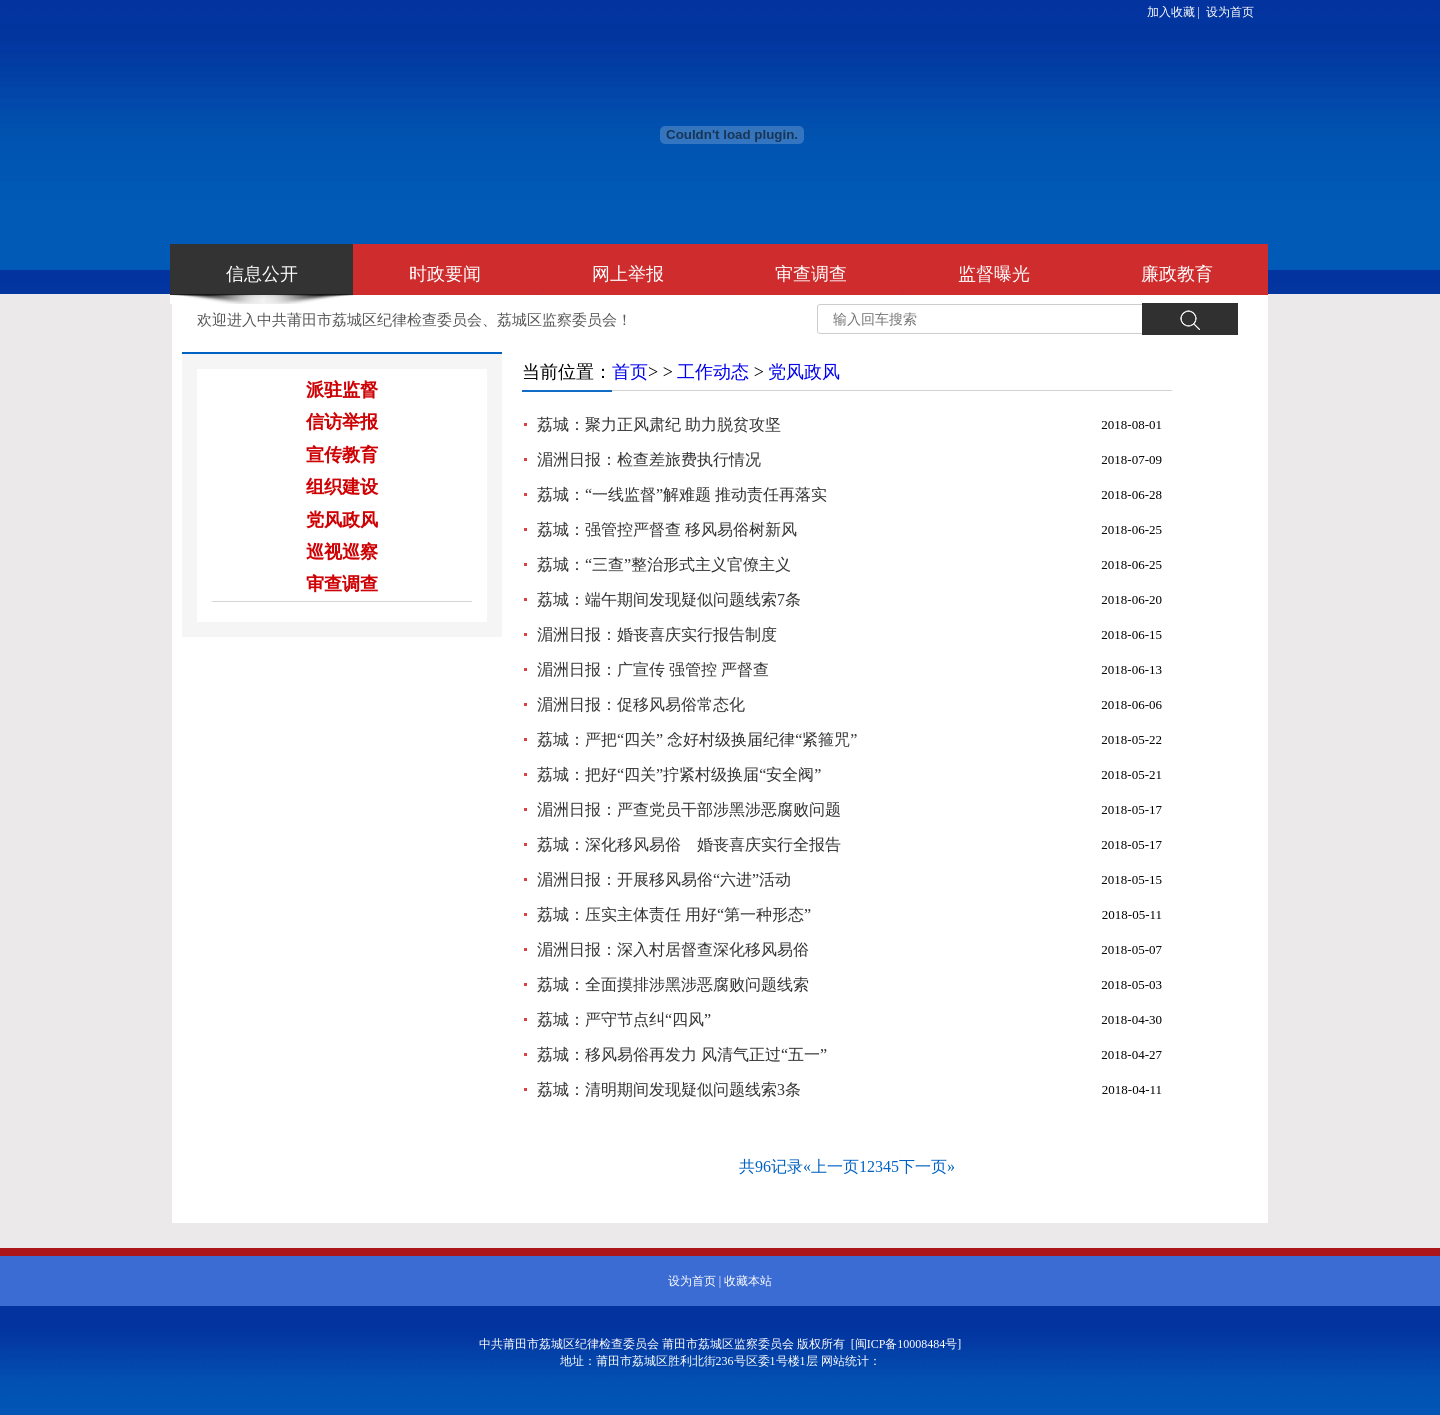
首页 (630, 372)
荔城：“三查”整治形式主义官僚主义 (664, 564)
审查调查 (811, 274)
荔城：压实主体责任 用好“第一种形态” (674, 914)
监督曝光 (994, 274)
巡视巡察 (342, 552)
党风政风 (342, 520)
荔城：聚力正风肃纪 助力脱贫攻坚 (659, 424)
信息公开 (262, 274)
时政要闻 (445, 274)
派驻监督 (342, 390)
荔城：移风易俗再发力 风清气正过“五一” (682, 1054)
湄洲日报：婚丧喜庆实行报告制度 (657, 634)
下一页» (927, 1166)
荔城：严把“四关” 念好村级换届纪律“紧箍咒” (697, 739)
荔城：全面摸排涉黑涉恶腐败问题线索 (673, 984)
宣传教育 (342, 455)
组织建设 (342, 487)
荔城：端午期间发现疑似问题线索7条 (669, 599)
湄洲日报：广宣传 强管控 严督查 (653, 669)
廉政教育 (1177, 274)
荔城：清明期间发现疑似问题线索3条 (669, 1089)
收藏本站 (748, 1281)
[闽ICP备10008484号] (906, 1344)
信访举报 (342, 422)
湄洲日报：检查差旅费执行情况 (649, 459)
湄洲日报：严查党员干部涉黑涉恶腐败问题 (689, 809)
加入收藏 (1171, 12)
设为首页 (1230, 12)
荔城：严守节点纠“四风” (624, 1019)
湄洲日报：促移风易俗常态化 (641, 704)
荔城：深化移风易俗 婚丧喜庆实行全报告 (689, 844)
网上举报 (628, 274)
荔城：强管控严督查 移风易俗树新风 (667, 529)
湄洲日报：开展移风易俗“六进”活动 (664, 879)
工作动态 (713, 372)
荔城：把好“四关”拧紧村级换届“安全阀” (679, 774)
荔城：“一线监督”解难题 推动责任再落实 (682, 494)
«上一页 (831, 1166)
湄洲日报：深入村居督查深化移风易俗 (673, 949)
